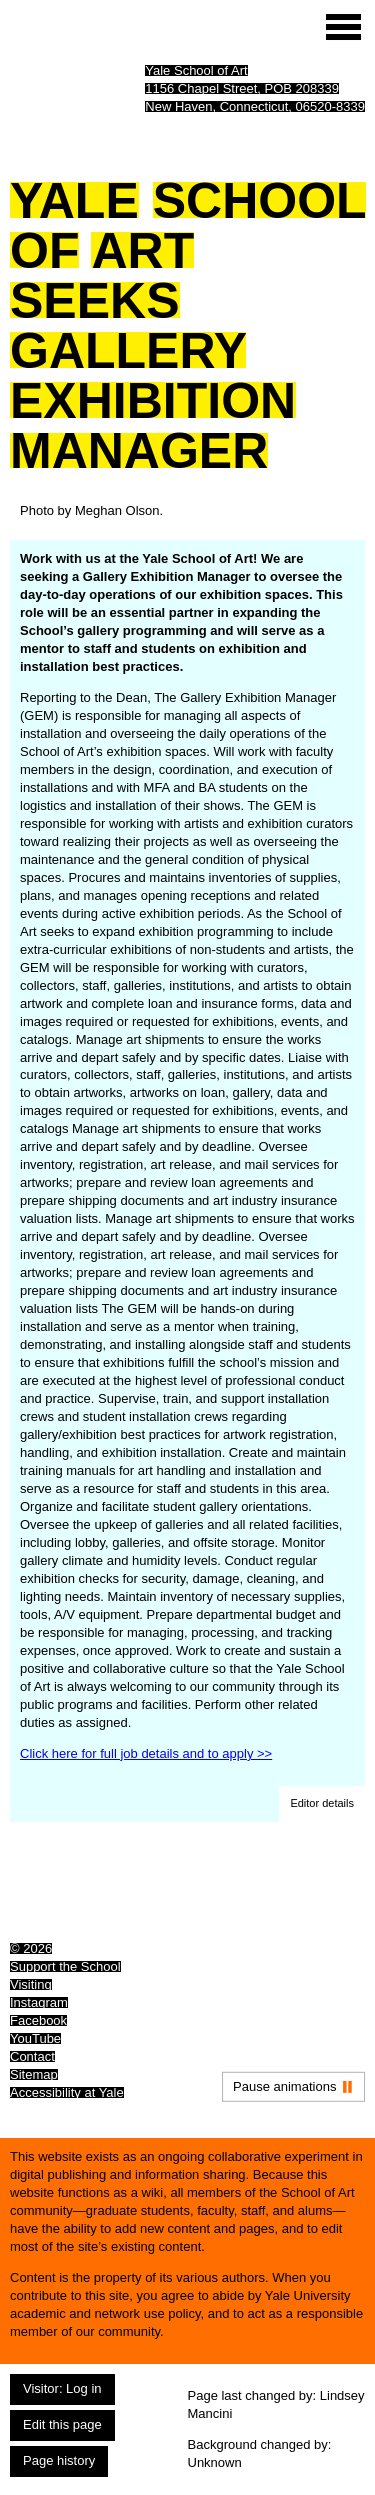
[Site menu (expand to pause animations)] (343, 27)
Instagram (39, 2002)
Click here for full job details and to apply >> (146, 1753)
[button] (322, 1804)
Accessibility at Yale (67, 2092)
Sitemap (34, 2074)
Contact (32, 2056)
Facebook (38, 2020)
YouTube (35, 2038)
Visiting (31, 1984)
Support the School (65, 1966)
